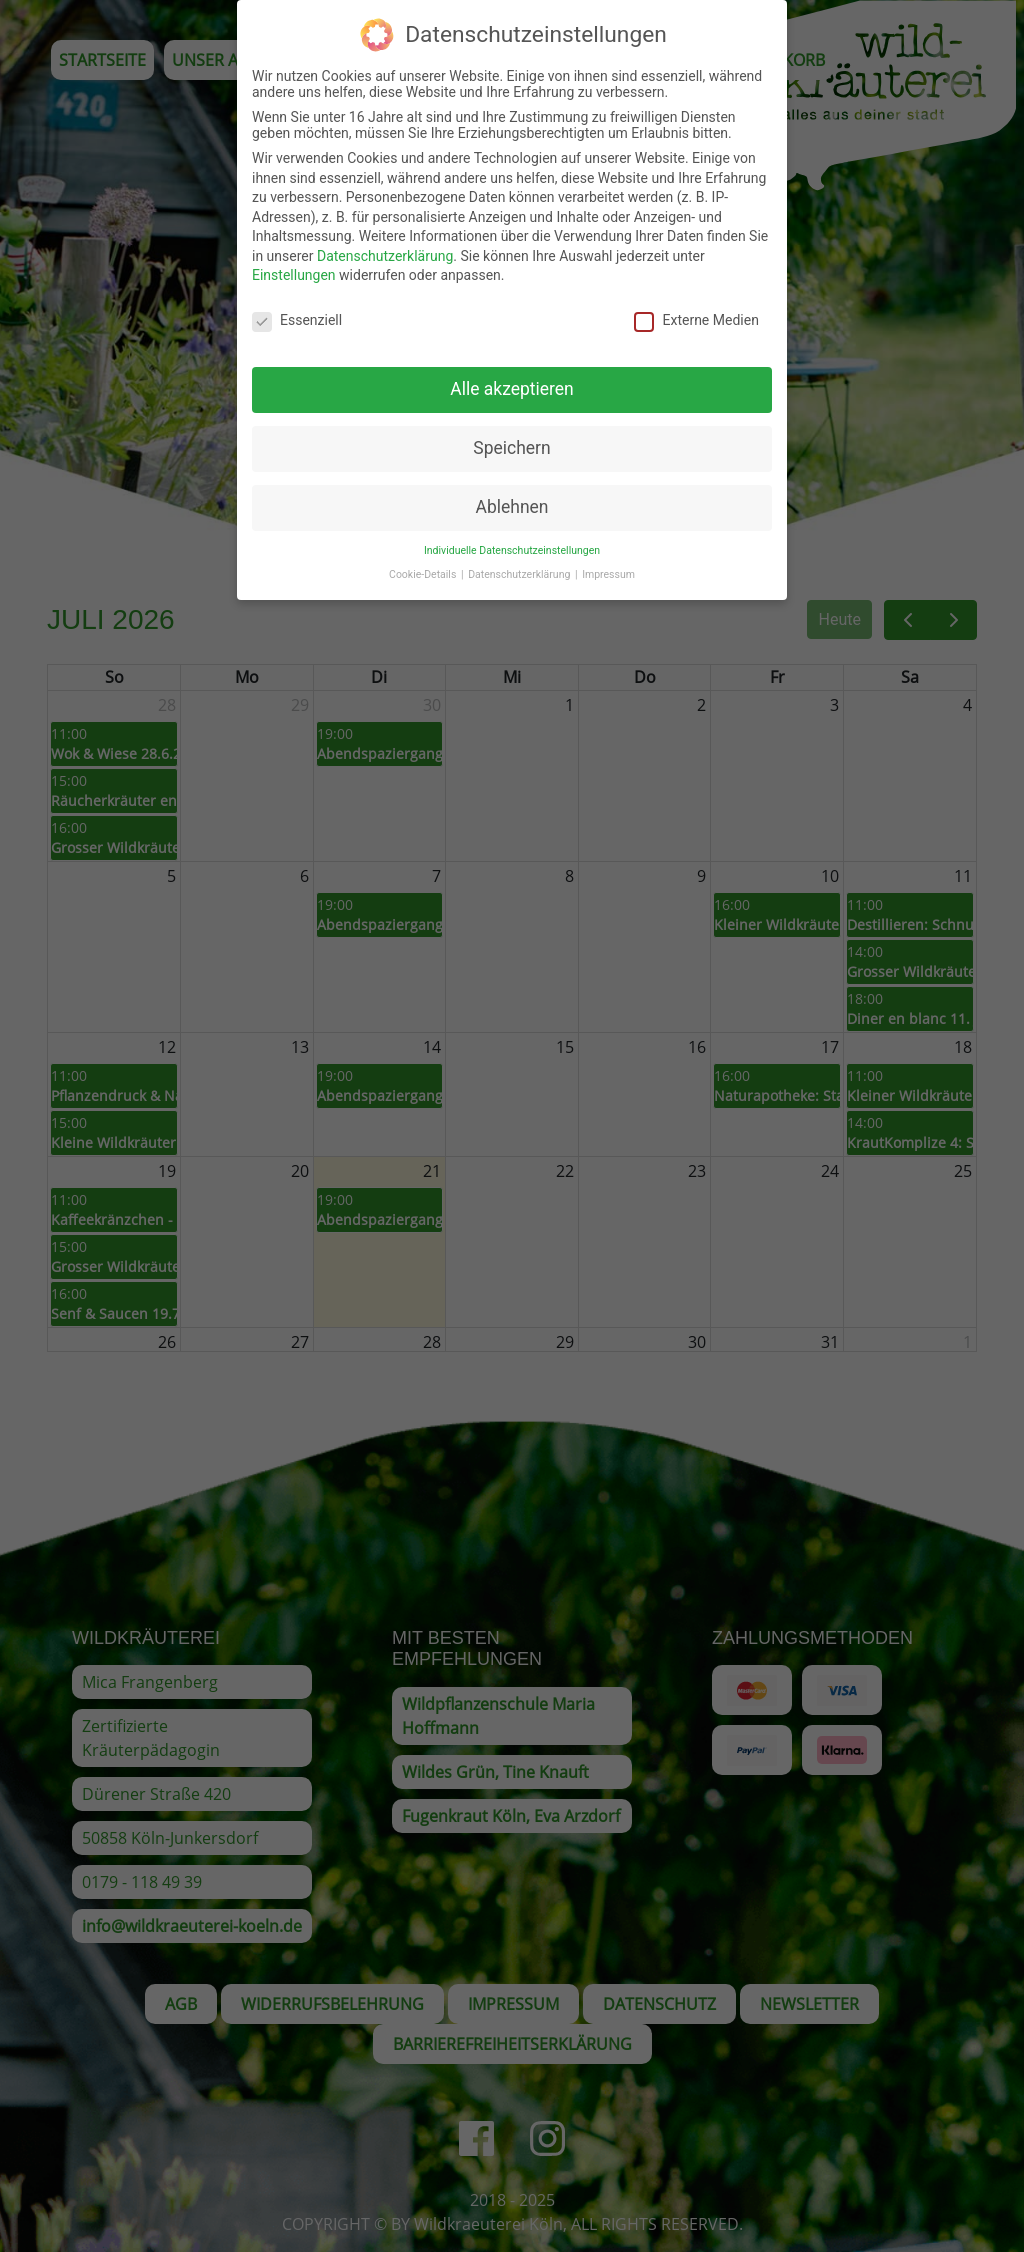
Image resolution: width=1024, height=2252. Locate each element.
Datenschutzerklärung (385, 248)
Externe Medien (696, 312)
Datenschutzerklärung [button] (520, 566)
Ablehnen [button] (511, 499)
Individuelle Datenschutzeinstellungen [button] (512, 542)
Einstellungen (294, 268)
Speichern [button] (511, 440)
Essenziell (297, 312)
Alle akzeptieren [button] (512, 381)
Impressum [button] (608, 566)
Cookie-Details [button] (424, 566)
